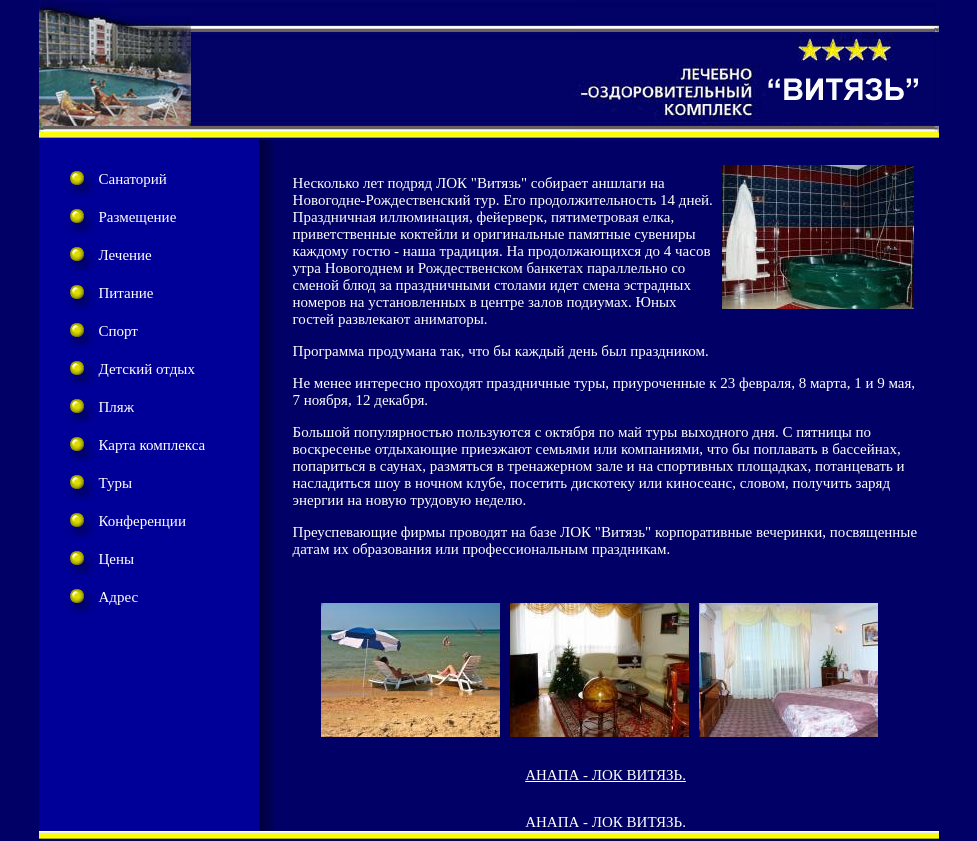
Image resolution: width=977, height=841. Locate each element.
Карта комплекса (152, 445)
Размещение (138, 217)
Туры (116, 483)
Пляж (117, 407)
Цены (117, 559)
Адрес (119, 597)
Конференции (142, 521)
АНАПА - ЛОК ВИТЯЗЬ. (605, 775)
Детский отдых (147, 369)
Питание (126, 293)
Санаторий (133, 179)
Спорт (118, 331)
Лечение (125, 255)
